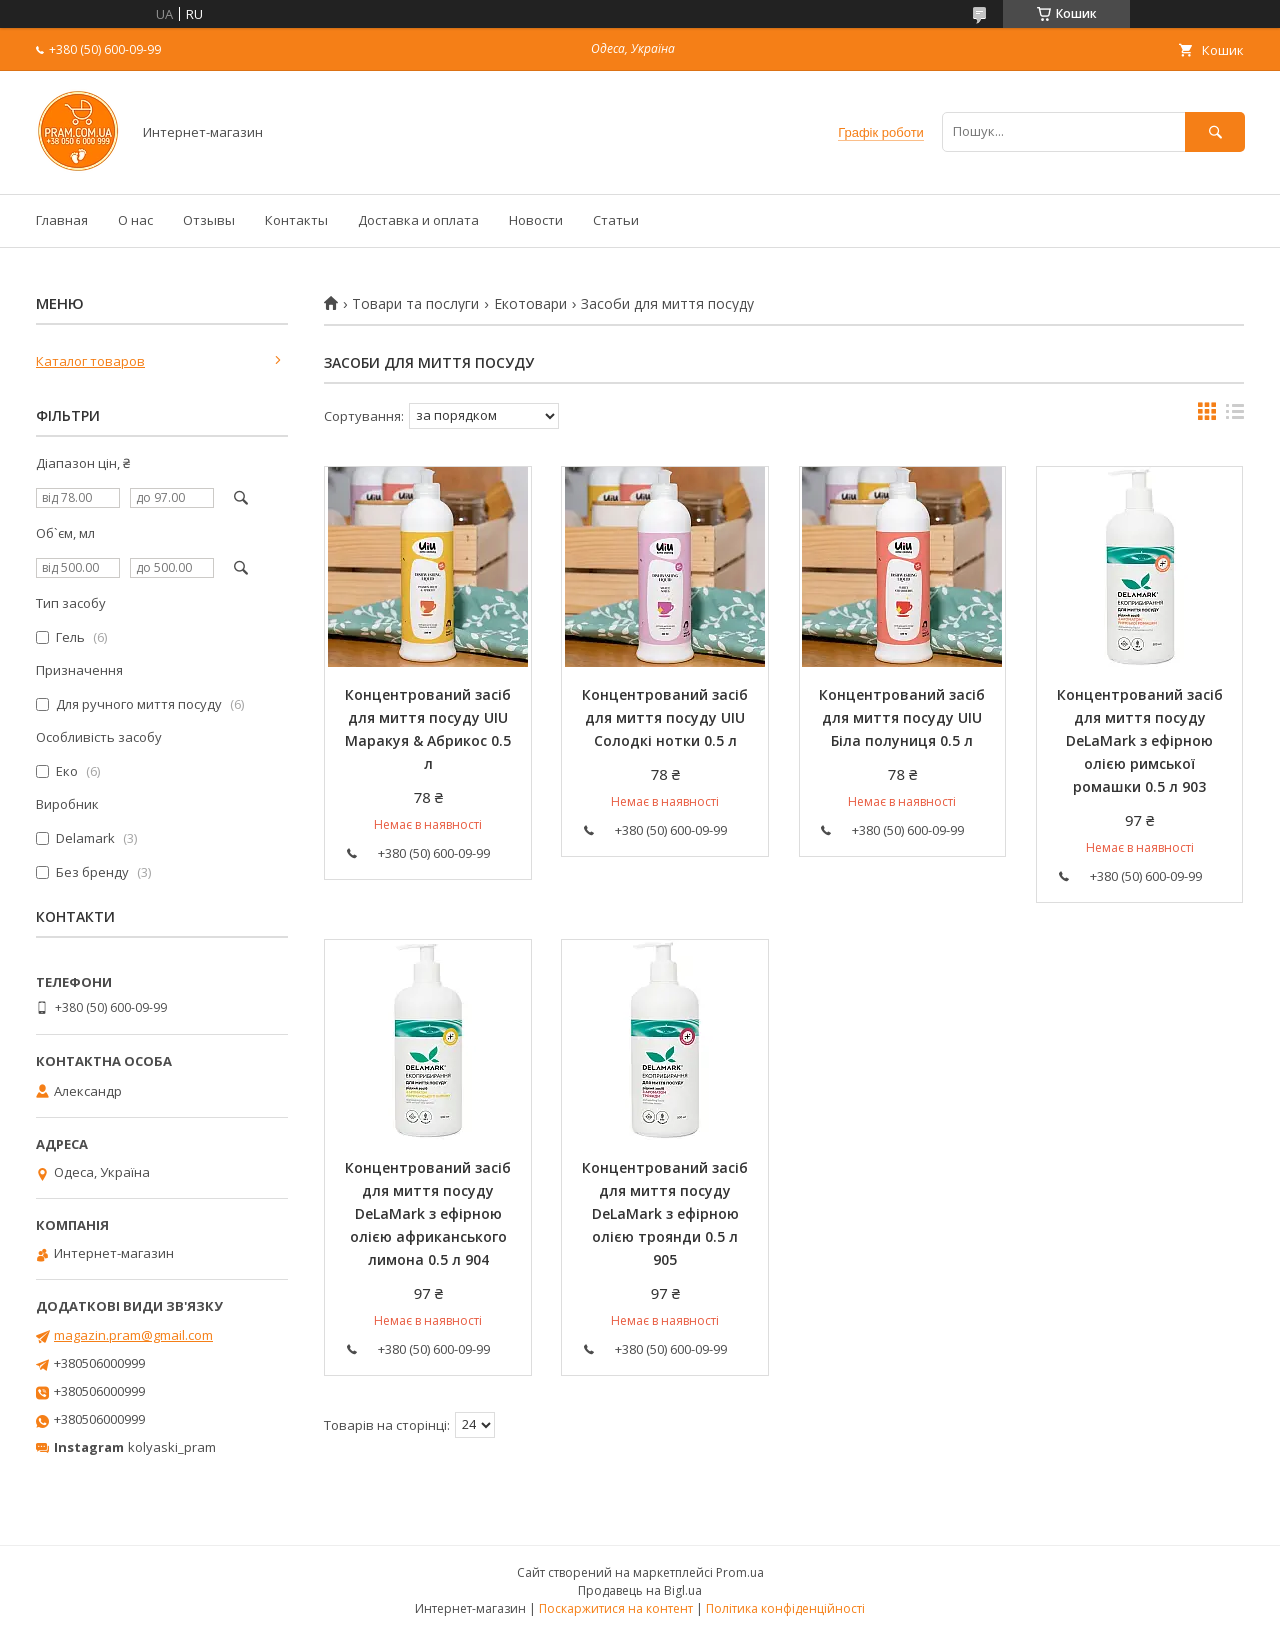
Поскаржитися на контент (616, 1608)
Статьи (616, 220)
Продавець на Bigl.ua (640, 1590)
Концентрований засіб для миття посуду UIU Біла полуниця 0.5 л (902, 717)
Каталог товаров (90, 361)
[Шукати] (1215, 131)
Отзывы (209, 220)
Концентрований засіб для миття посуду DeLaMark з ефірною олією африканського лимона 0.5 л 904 (428, 1213)
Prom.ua (740, 1572)
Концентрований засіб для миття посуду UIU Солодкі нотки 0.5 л (665, 717)
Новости (536, 220)
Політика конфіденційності (785, 1608)
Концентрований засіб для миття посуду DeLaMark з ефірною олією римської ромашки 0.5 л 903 (1140, 740)
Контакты (296, 220)
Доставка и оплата (418, 220)
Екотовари (530, 304)
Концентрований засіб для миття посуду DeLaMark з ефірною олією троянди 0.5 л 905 (665, 1213)
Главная (62, 220)
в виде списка (1235, 416)
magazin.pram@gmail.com (133, 1335)
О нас (135, 220)
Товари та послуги (415, 304)
